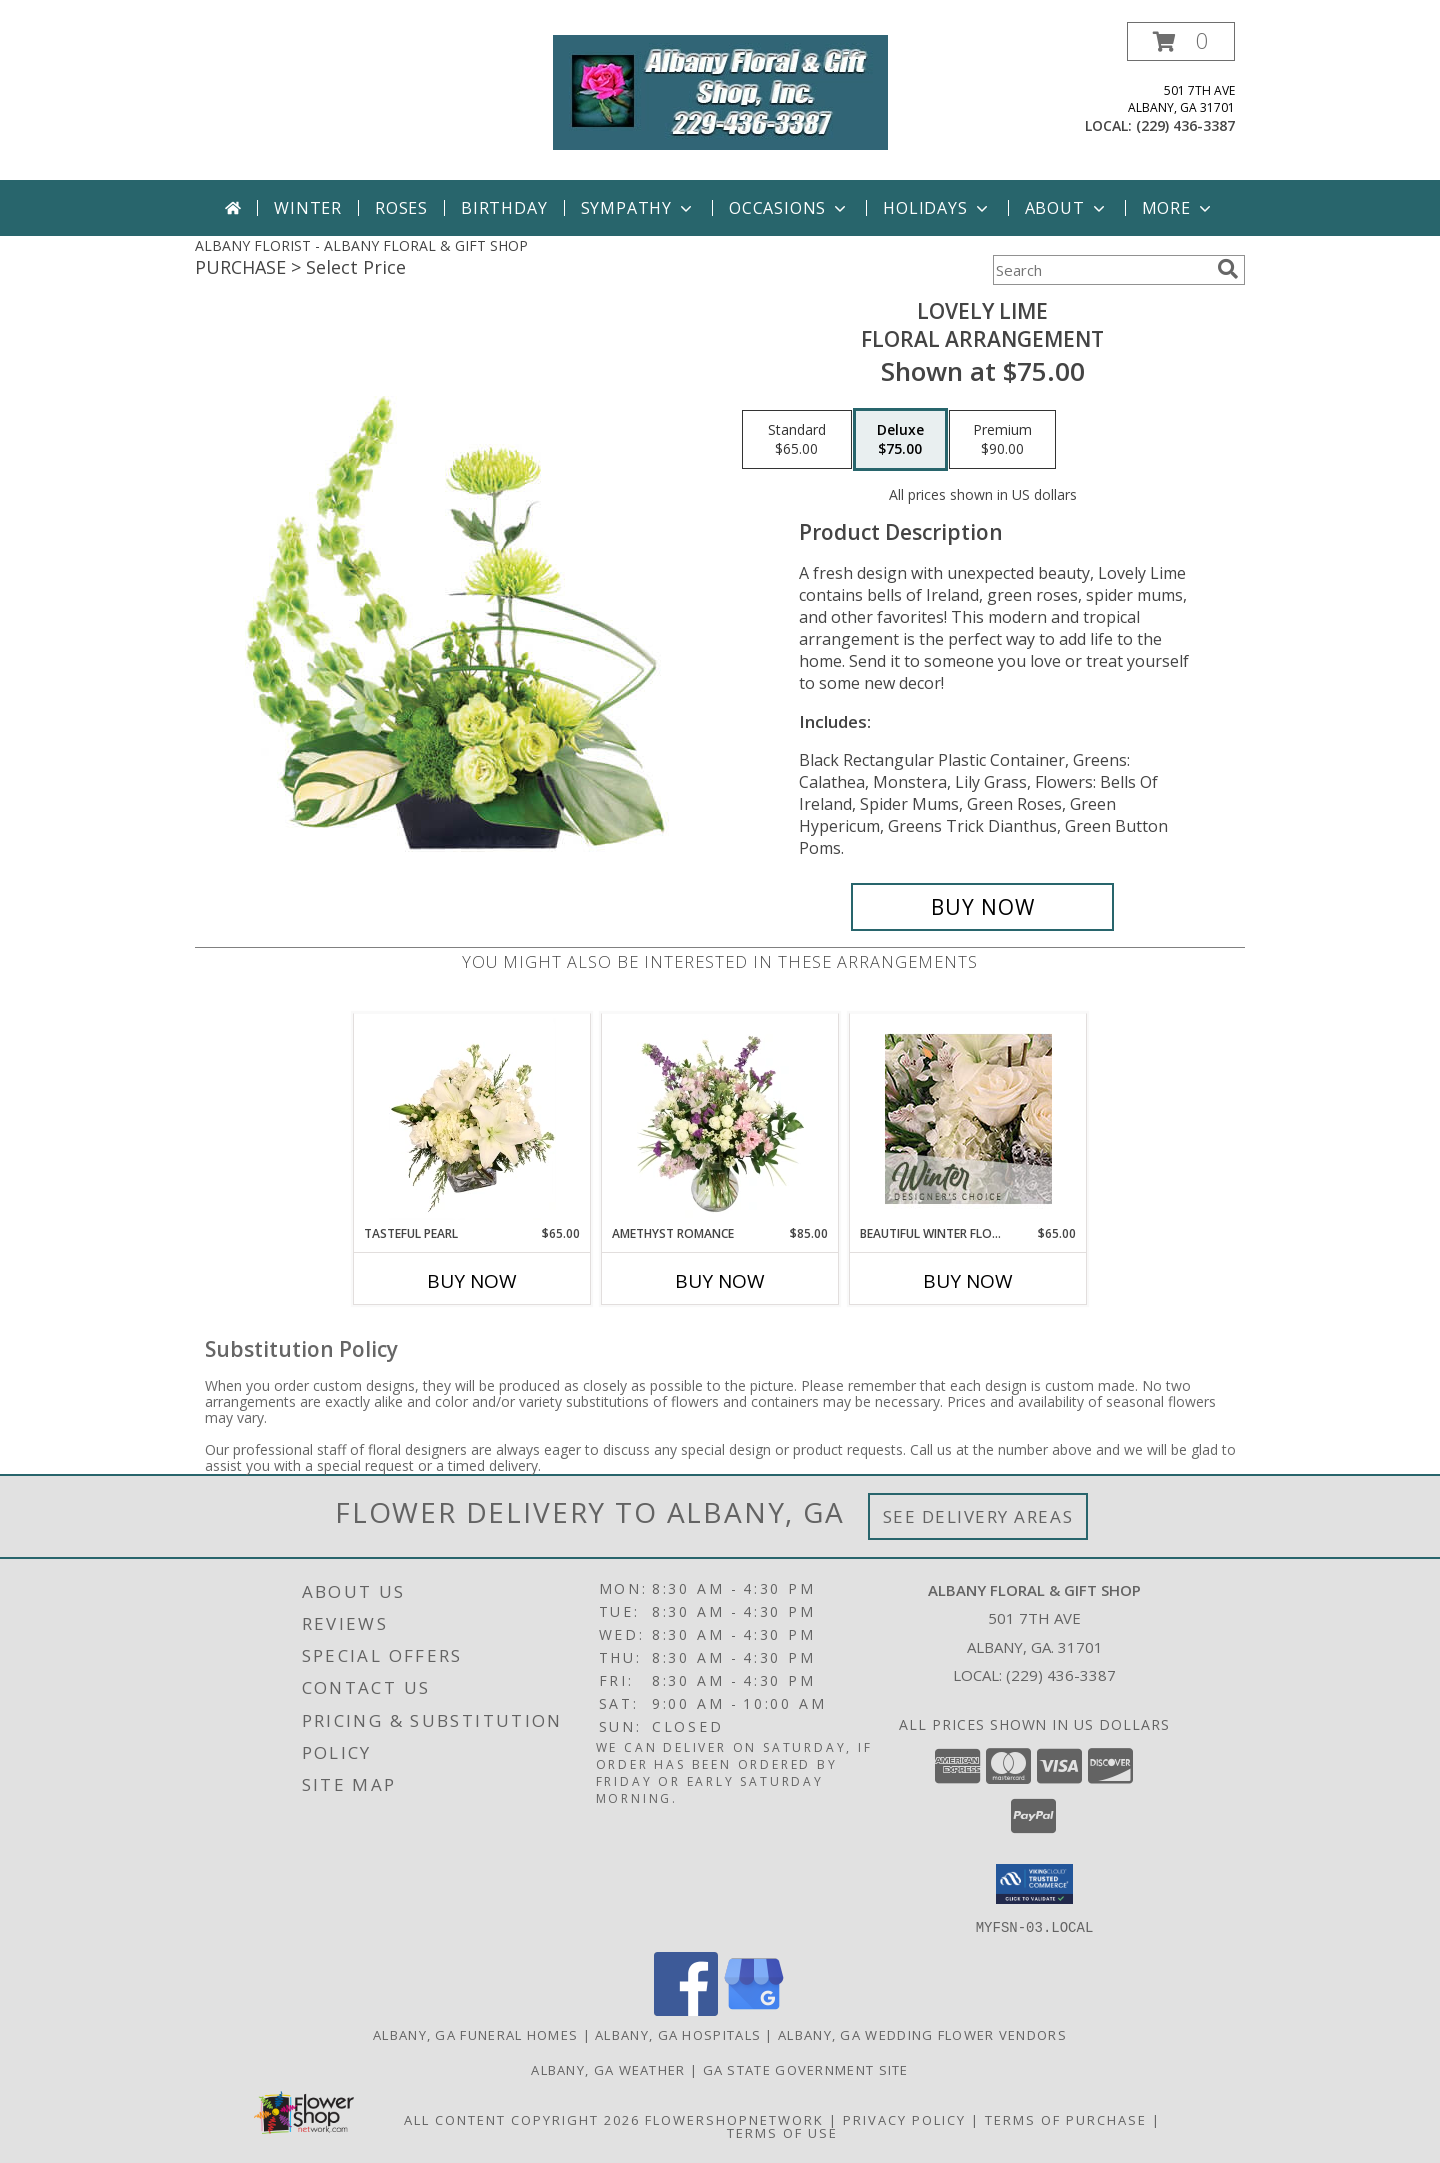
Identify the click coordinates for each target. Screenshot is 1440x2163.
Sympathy (638, 208)
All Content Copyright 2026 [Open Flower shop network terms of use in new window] (522, 2119)
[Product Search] (1101, 270)
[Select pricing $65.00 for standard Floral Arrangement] (797, 440)
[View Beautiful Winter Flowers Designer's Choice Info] (968, 1119)
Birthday (504, 208)
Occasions (789, 208)
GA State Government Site (806, 2069)
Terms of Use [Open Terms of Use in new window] (782, 2132)
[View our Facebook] (686, 2009)
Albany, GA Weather (608, 2069)
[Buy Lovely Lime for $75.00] (982, 907)
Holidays (937, 208)
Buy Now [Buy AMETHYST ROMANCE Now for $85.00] (720, 1281)
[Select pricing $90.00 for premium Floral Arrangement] (1002, 440)
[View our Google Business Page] (754, 2009)
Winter (308, 208)
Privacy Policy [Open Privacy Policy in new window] (904, 2119)
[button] (1181, 41)
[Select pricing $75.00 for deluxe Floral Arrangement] (900, 440)
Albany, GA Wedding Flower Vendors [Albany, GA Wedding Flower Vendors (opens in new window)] (922, 2034)
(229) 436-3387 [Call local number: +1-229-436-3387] (1185, 125)
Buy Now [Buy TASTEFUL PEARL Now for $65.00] (472, 1281)
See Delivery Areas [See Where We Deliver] (978, 1516)
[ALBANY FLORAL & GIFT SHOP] (720, 90)
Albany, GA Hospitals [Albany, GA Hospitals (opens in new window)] (678, 2034)
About (1067, 208)
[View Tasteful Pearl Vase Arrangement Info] (472, 1119)
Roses (401, 208)
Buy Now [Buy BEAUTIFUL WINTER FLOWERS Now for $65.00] (968, 1281)
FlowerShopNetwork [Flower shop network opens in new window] (734, 2119)
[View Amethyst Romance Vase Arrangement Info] (720, 1119)
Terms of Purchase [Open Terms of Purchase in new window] (1066, 2119)
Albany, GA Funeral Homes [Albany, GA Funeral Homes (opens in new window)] (475, 2034)
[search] (1228, 269)
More (1178, 208)
